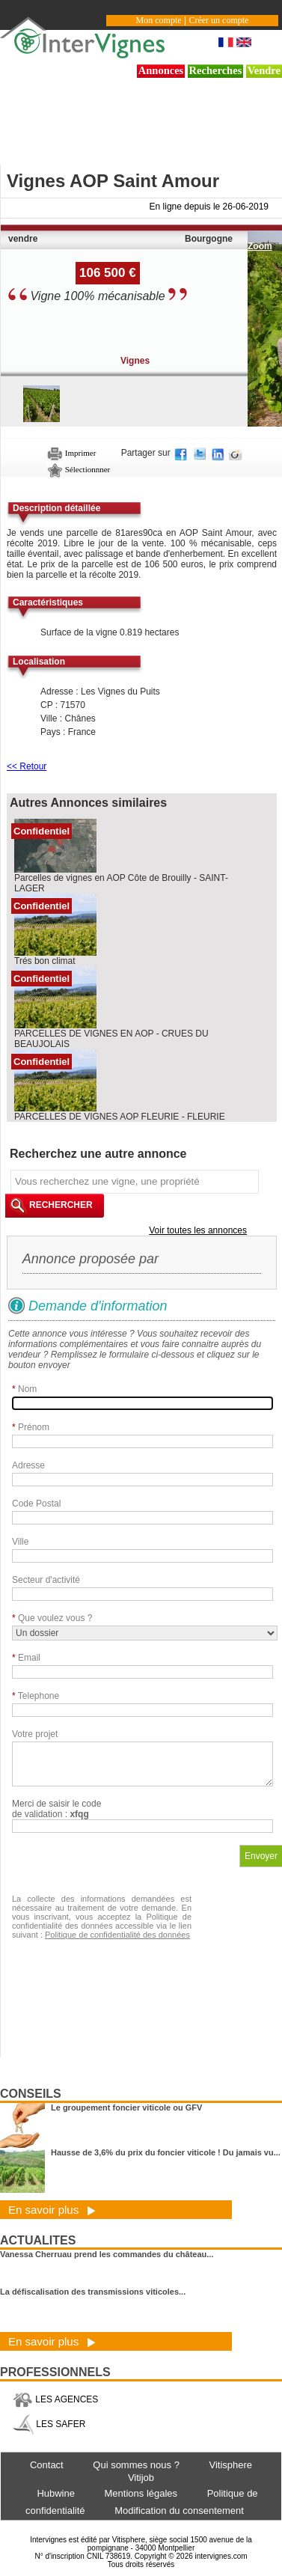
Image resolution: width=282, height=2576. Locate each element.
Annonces (161, 70)
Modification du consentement (179, 2510)
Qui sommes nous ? (136, 2464)
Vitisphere (230, 2464)
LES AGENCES (55, 2399)
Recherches (215, 70)
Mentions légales (141, 2493)
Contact (47, 2464)
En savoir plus (52, 2209)
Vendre (264, 70)
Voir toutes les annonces (198, 1230)
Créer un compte (218, 20)
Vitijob (141, 2477)
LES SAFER (49, 2424)
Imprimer (71, 452)
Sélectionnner (78, 469)
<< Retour (26, 766)
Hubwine (56, 2493)
